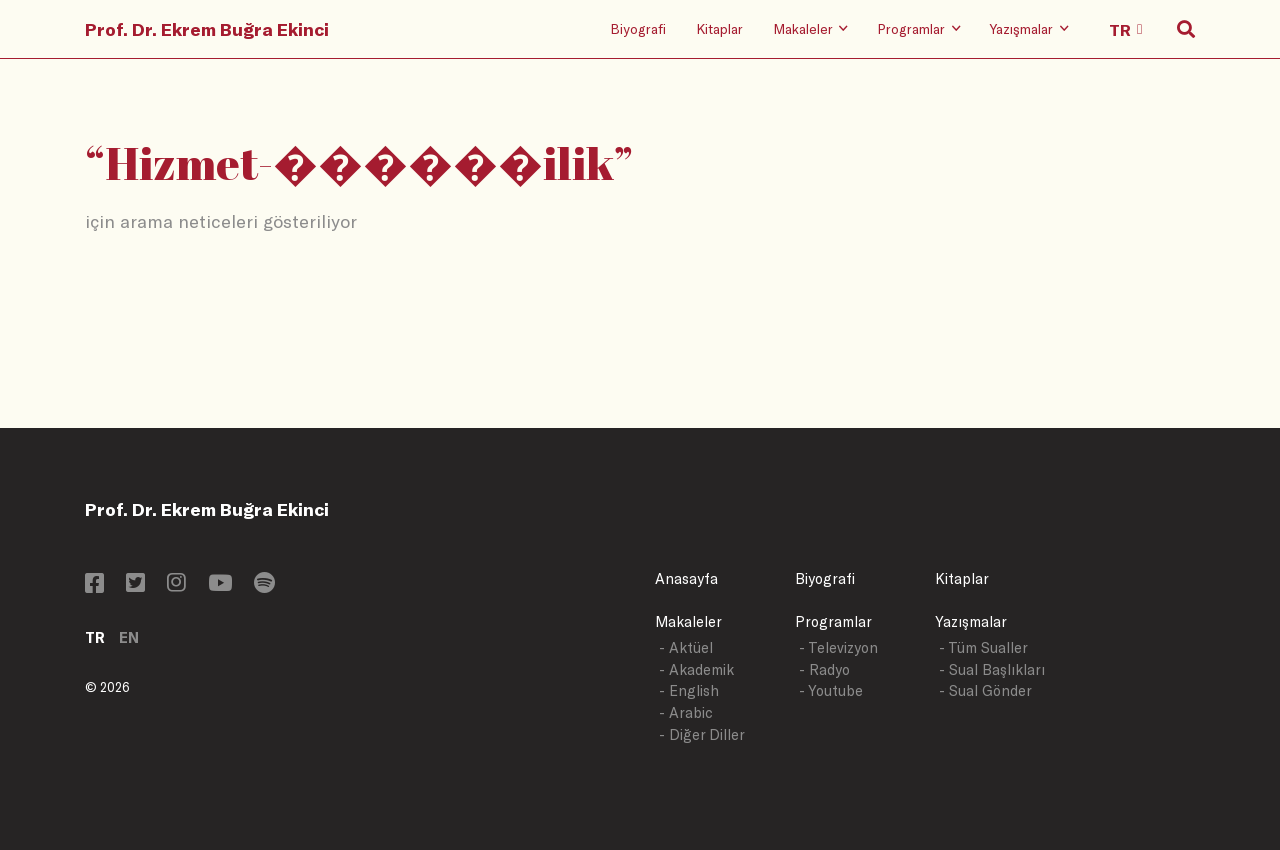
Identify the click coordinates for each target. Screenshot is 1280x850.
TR (95, 637)
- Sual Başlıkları (992, 669)
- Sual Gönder (985, 690)
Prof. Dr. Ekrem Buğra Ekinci (207, 29)
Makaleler (688, 621)
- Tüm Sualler (983, 647)
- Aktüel (686, 647)
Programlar (833, 621)
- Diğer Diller (702, 734)
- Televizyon (838, 647)
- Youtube (831, 690)
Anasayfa (686, 578)
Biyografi (638, 28)
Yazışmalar (971, 621)
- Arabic (686, 712)
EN (129, 637)
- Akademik (696, 669)
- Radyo (824, 669)
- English (689, 690)
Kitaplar (719, 28)
